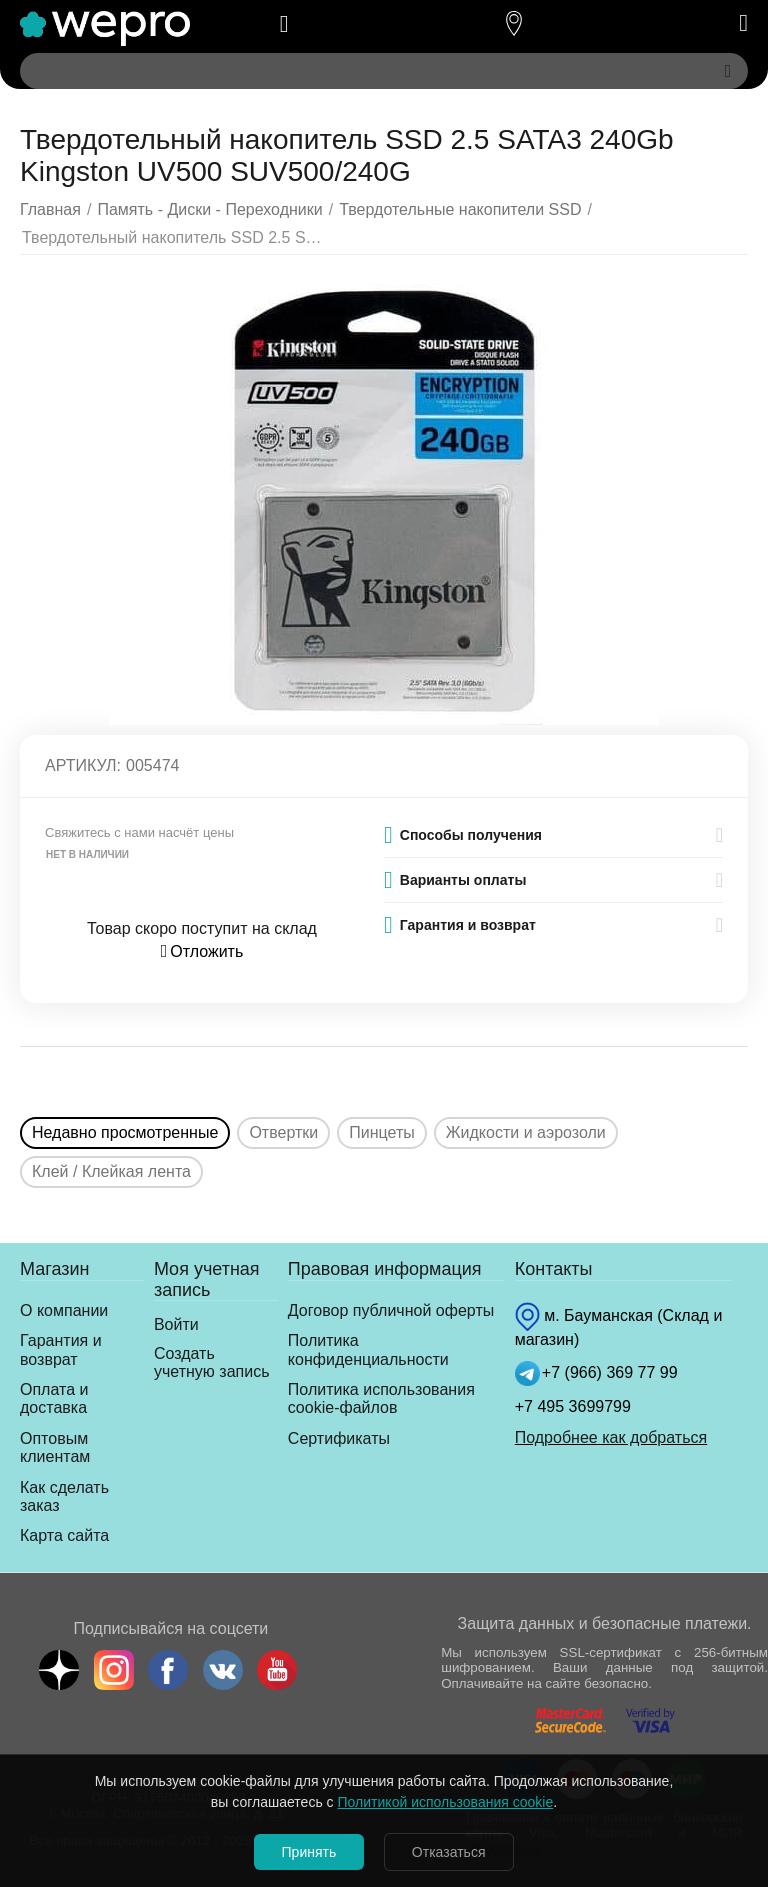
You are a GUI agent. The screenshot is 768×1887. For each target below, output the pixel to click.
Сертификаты (339, 1438)
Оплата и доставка (54, 1398)
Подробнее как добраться (611, 1437)
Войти (176, 1324)
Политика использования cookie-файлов (381, 1398)
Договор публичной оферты (391, 1310)
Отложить (202, 951)
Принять (308, 1852)
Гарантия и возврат (61, 1349)
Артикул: (83, 765)
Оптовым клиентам (55, 1447)
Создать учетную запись (212, 1362)
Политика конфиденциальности (368, 1349)
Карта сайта (64, 1535)
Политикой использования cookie (446, 1802)
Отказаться (450, 1852)
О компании (64, 1310)
